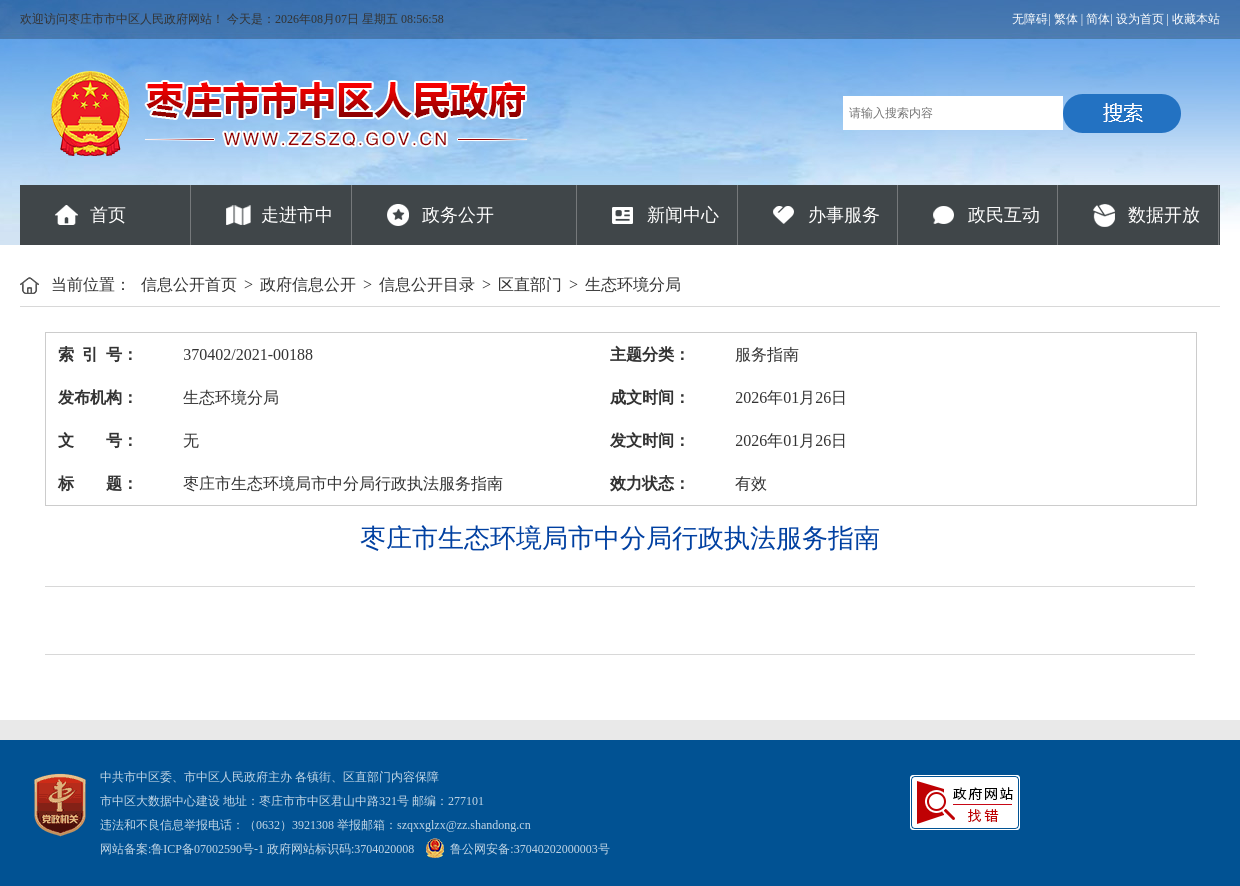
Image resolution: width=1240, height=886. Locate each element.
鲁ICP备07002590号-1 (207, 849)
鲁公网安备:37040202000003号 (517, 849)
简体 (1098, 19)
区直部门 (530, 284)
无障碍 (1030, 19)
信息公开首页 (189, 284)
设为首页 (1140, 19)
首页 (108, 215)
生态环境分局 (633, 284)
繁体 (1066, 19)
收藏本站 (1196, 19)
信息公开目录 (427, 284)
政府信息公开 (308, 284)
